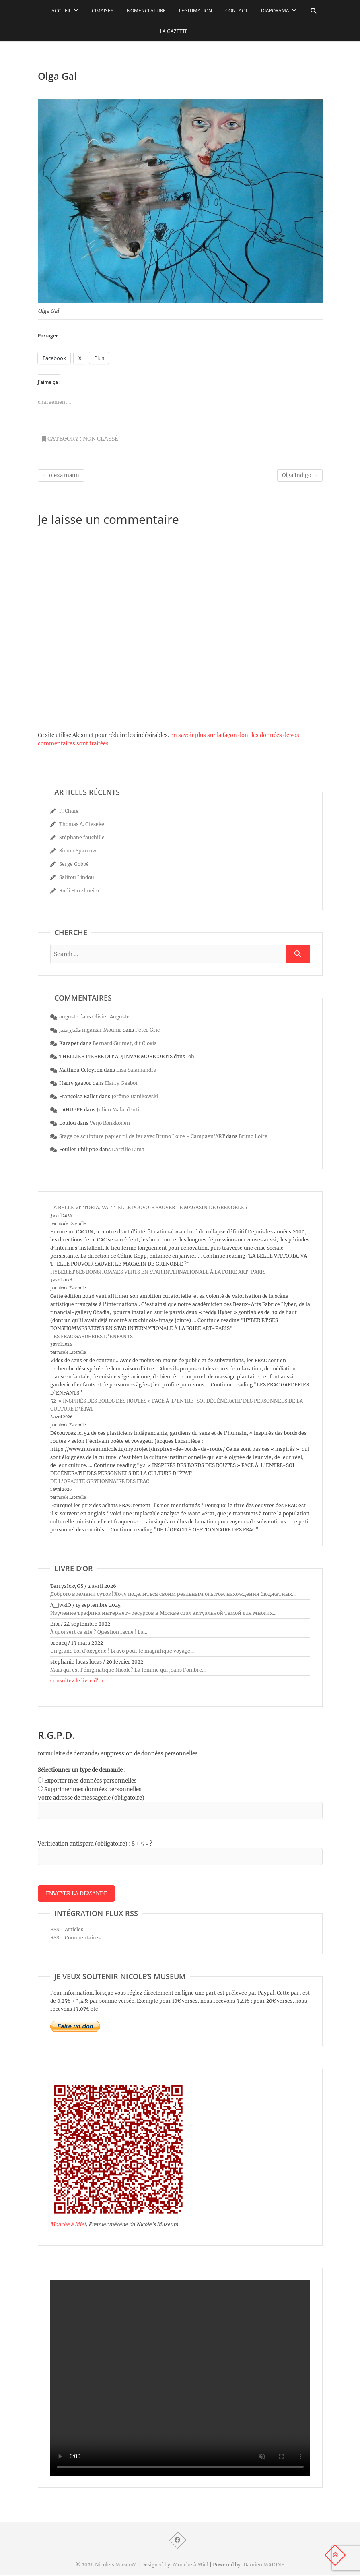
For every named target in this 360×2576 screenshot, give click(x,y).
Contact (236, 10)
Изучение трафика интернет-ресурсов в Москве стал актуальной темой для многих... (163, 1613)
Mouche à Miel (68, 2225)
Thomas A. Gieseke (81, 824)
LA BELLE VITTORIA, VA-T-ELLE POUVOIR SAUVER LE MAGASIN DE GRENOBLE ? (149, 1207)
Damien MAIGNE (263, 2566)
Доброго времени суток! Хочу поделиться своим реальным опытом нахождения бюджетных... (173, 1594)
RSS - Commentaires (75, 1938)
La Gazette (174, 31)
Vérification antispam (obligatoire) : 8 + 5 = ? (95, 1843)
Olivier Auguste (111, 1017)
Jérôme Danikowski (134, 1096)
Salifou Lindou (76, 877)
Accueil (61, 10)
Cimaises (102, 10)
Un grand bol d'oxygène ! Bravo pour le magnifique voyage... (122, 1651)
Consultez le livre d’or (77, 1681)
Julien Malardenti (118, 1110)
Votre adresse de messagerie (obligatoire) (91, 1797)
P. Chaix (68, 811)
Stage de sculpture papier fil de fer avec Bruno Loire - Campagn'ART (142, 1136)
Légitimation (195, 10)
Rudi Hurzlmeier (79, 891)
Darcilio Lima (128, 1149)
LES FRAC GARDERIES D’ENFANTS (91, 1336)
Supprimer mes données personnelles (93, 1789)
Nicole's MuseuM (116, 2566)
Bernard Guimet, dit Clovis (124, 1043)
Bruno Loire (253, 1136)
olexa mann (61, 475)
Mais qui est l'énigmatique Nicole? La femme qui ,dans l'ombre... (128, 1670)
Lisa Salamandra (136, 1070)
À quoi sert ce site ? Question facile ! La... (98, 1632)
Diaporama (275, 10)
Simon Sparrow (77, 851)
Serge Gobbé (74, 864)
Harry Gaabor (121, 1083)
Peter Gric (147, 1030)
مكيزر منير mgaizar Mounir (90, 1030)
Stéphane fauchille (82, 837)
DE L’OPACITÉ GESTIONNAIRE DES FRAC (99, 1481)
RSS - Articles (66, 1930)
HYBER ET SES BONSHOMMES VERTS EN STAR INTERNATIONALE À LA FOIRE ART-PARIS (157, 1272)
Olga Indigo (300, 475)
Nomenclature (146, 10)
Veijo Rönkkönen (110, 1123)
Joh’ (191, 1056)
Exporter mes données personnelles (90, 1780)
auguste (68, 1017)
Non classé (100, 438)
